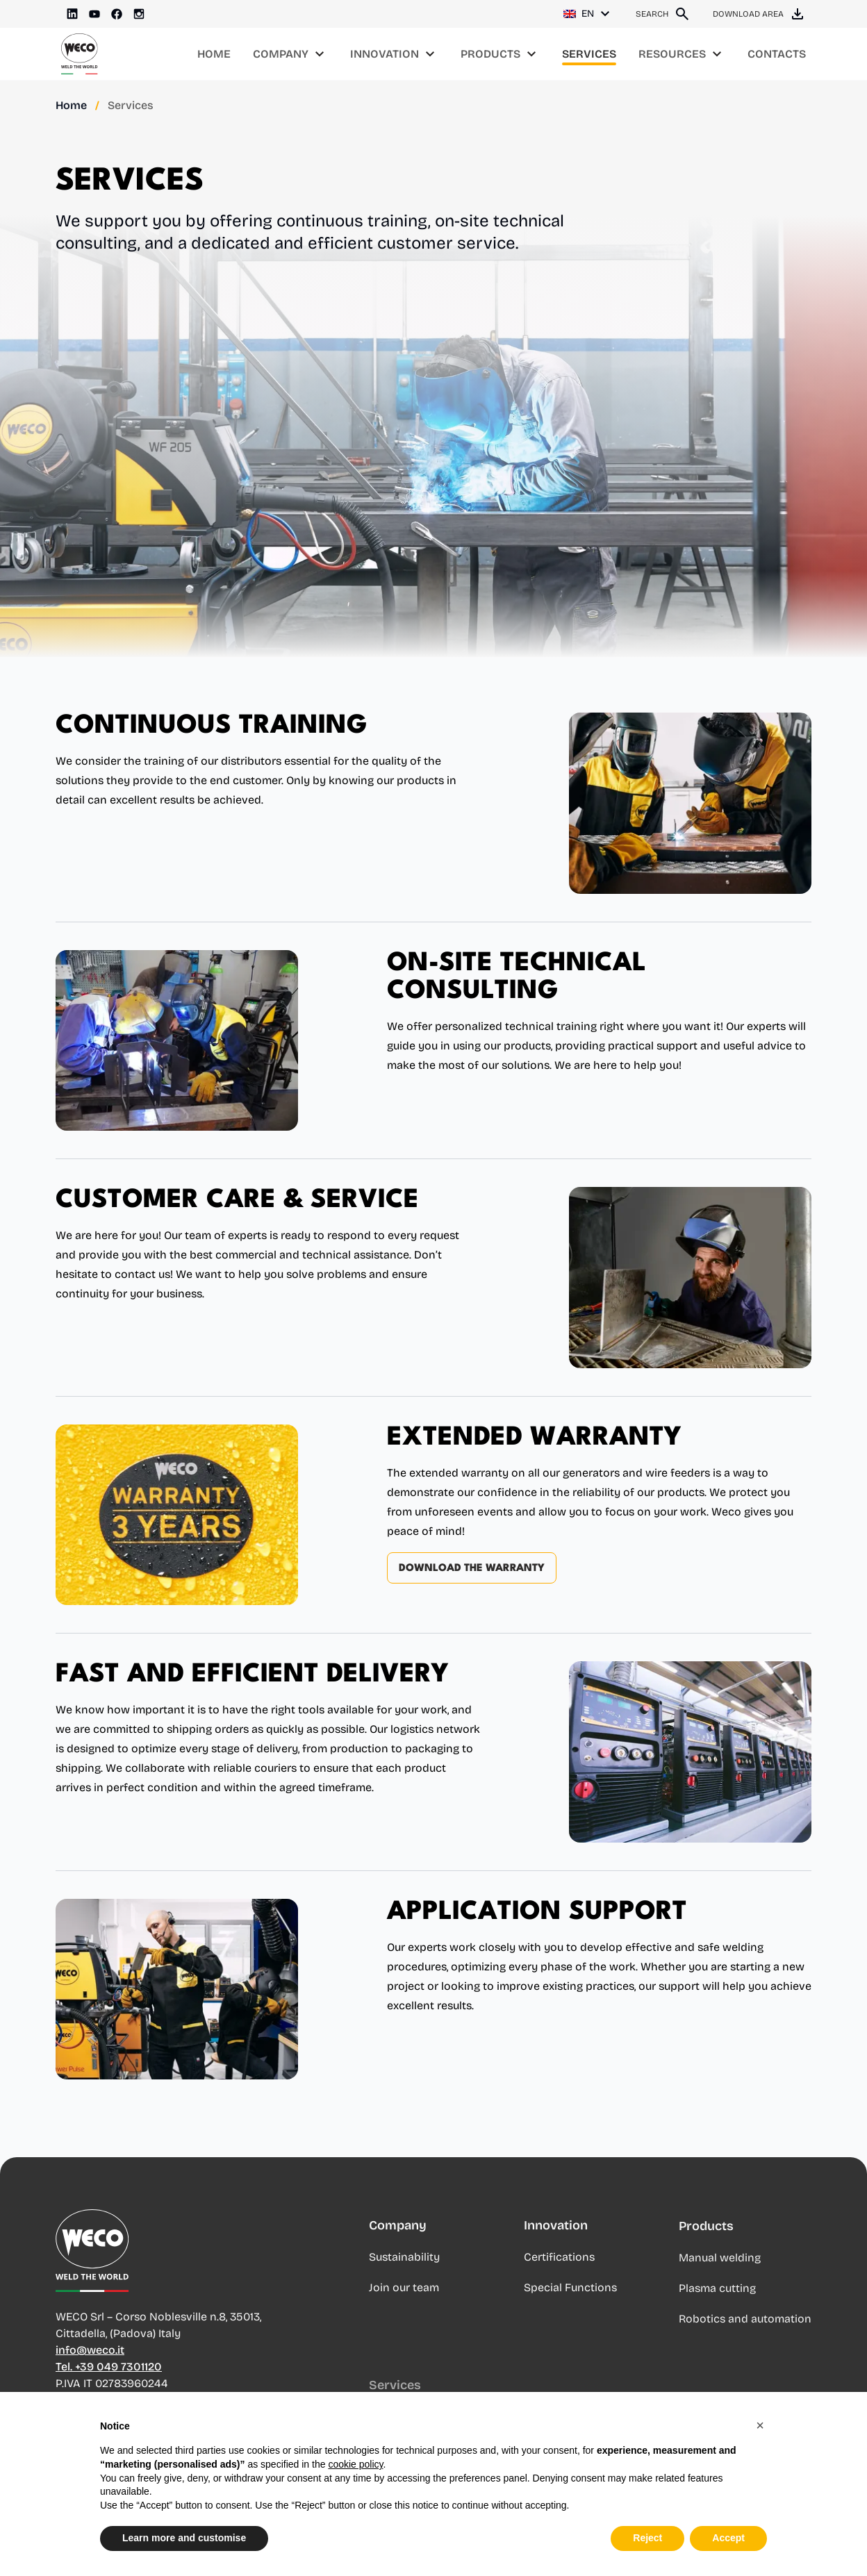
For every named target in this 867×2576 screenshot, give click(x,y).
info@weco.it (90, 2361)
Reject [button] (647, 2537)
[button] (760, 2425)
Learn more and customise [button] (184, 2537)
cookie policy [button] (355, 2464)
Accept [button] (728, 2537)
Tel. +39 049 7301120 (109, 2378)
